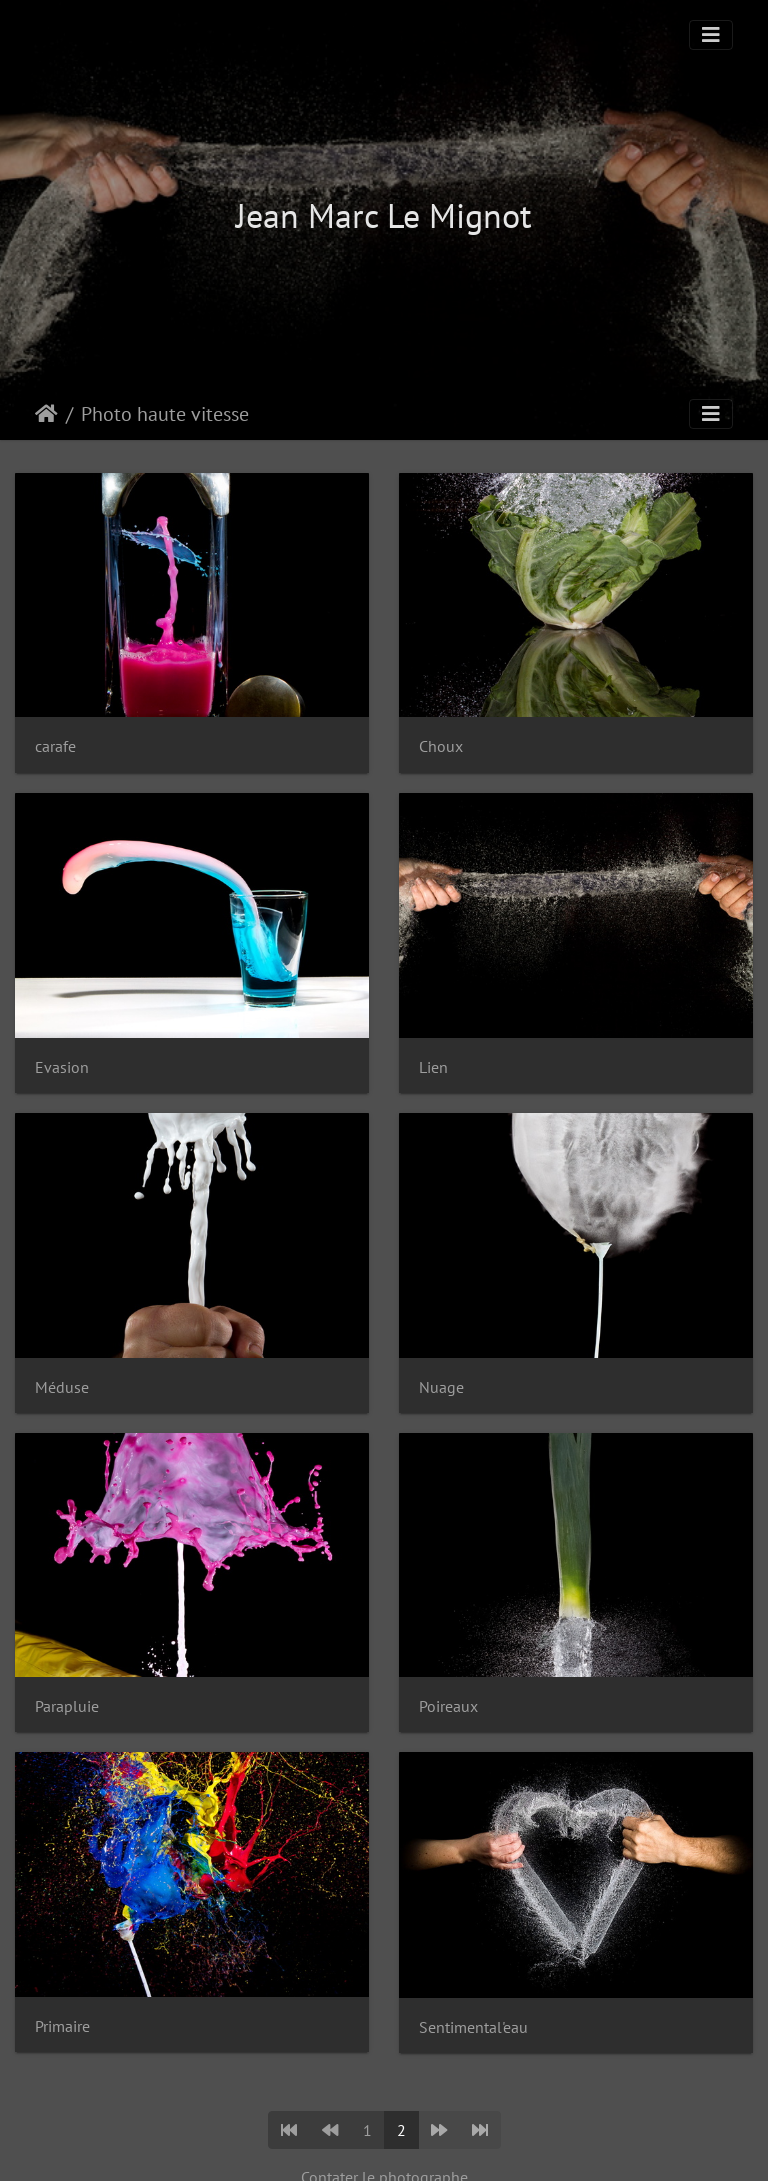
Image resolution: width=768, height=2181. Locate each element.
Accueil (46, 414)
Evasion (62, 1067)
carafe (55, 746)
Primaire (62, 2026)
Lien (433, 1067)
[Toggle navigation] (711, 35)
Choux (441, 746)
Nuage (441, 1387)
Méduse (62, 1387)
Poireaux (448, 1706)
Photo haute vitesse (165, 414)
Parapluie (67, 1706)
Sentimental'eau (473, 2027)
